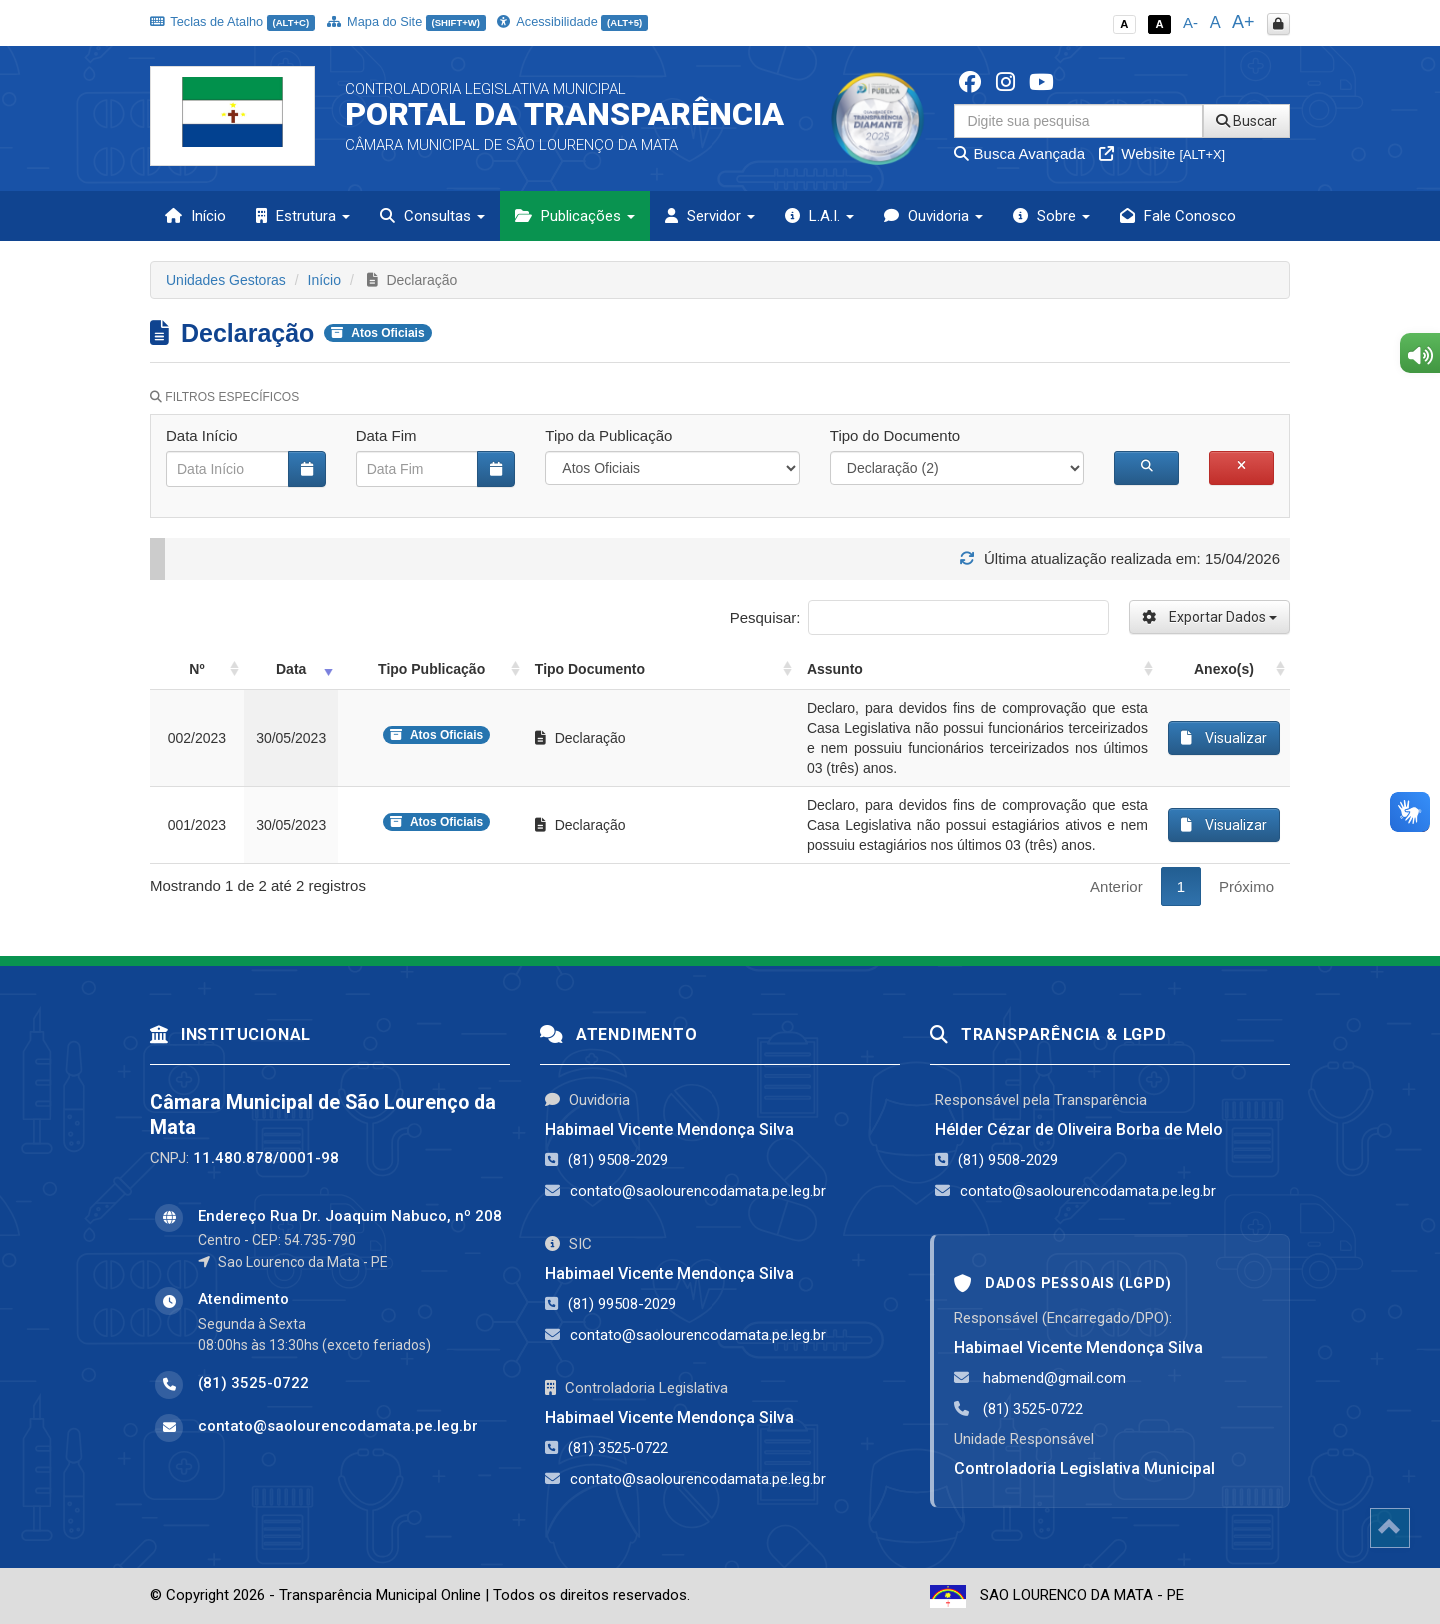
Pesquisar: (919, 617)
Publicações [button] (575, 216)
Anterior (1116, 886)
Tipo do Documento (895, 435)
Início (195, 216)
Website (1162, 153)
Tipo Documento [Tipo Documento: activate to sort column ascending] (590, 669)
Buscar (1246, 121)
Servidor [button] (710, 216)
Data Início (202, 435)
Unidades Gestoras (226, 280)
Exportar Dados (1209, 617)
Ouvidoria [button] (933, 216)
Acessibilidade (572, 21)
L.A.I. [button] (819, 216)
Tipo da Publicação (608, 435)
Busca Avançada (1019, 153)
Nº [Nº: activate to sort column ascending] (196, 669)
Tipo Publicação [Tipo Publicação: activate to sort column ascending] (431, 669)
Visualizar (1224, 738)
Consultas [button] (432, 216)
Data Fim (386, 435)
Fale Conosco (1178, 216)
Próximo (1246, 886)
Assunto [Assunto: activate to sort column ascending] (835, 669)
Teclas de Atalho (232, 21)
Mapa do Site (406, 21)
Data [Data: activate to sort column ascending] (291, 669)
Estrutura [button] (303, 216)
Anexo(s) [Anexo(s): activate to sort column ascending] (1224, 669)
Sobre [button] (1051, 216)
